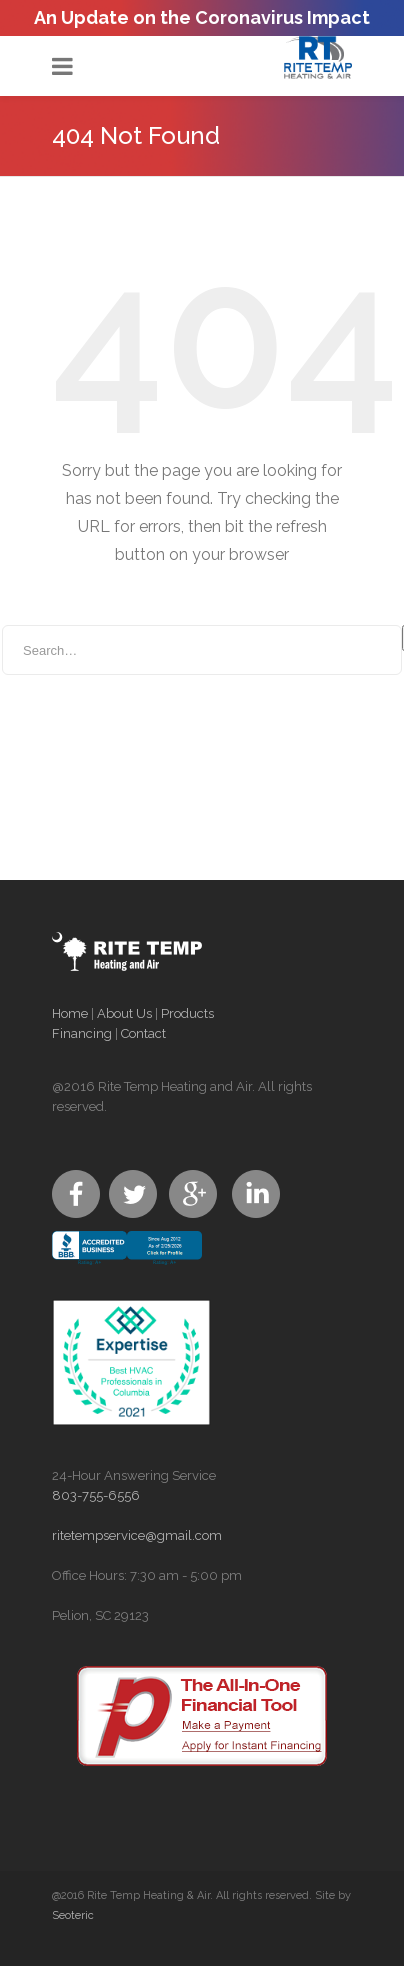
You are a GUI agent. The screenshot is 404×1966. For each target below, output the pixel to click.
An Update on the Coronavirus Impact (202, 17)
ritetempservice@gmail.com (137, 1535)
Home (70, 1013)
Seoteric (73, 1915)
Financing (82, 1033)
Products (187, 1013)
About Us (124, 1013)
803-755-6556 (96, 1495)
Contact (143, 1033)
